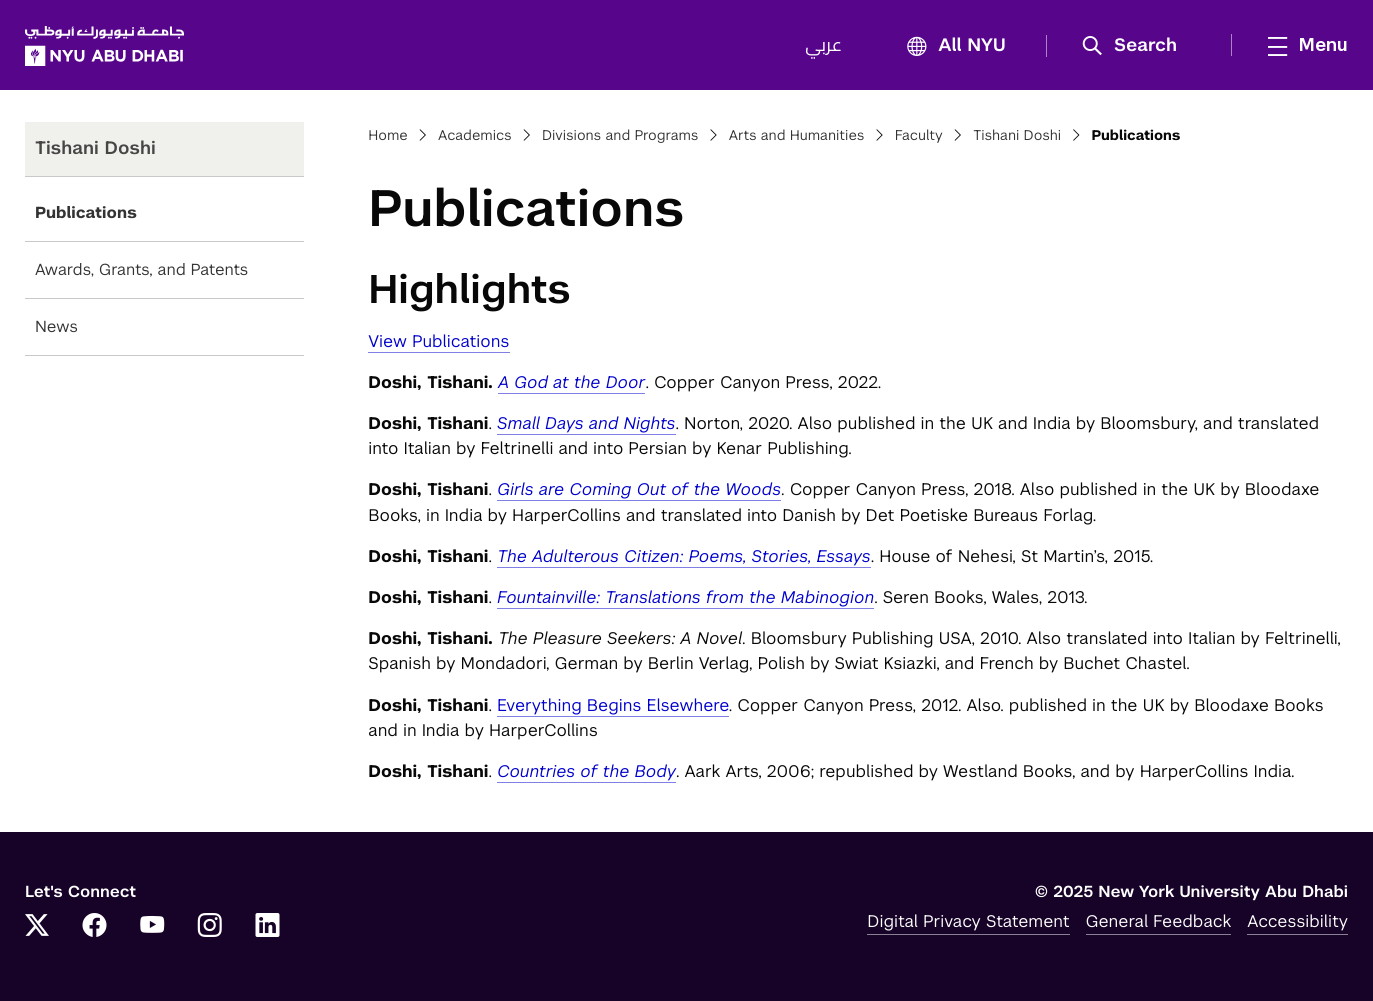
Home (388, 136)
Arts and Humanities (797, 136)
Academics (475, 136)
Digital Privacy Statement (968, 921)
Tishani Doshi (1017, 136)
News (56, 326)
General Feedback (1159, 921)
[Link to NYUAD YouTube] (152, 927)
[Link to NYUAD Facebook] (95, 927)
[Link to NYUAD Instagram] (210, 927)
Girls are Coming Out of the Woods (639, 489)
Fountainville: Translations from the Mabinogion (685, 597)
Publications (86, 212)
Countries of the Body (586, 771)
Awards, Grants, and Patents (141, 269)
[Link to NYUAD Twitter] (37, 927)
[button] (1136, 46)
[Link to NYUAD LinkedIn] (268, 927)
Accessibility (1297, 921)
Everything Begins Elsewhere (613, 705)
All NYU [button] (950, 46)
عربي (823, 46)
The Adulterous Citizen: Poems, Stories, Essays (684, 556)
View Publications (438, 341)
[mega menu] (1302, 45)
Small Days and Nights (586, 423)
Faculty (919, 136)
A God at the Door (572, 382)
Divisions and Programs (620, 136)
